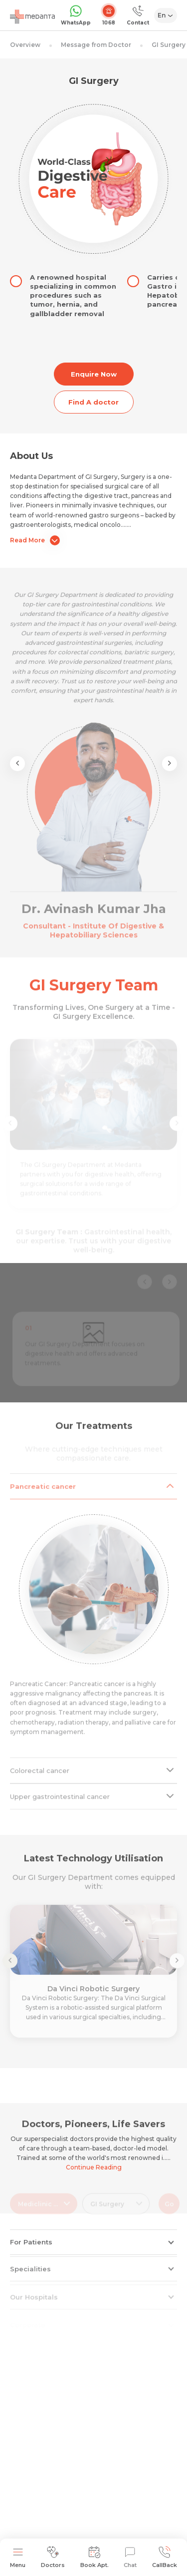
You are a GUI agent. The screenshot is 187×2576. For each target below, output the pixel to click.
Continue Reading (94, 2167)
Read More (35, 540)
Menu (17, 2557)
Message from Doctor (96, 44)
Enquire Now (94, 374)
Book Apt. (94, 2557)
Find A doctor (93, 402)
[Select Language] (166, 15)
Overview (25, 44)
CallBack (164, 2557)
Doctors (53, 2557)
